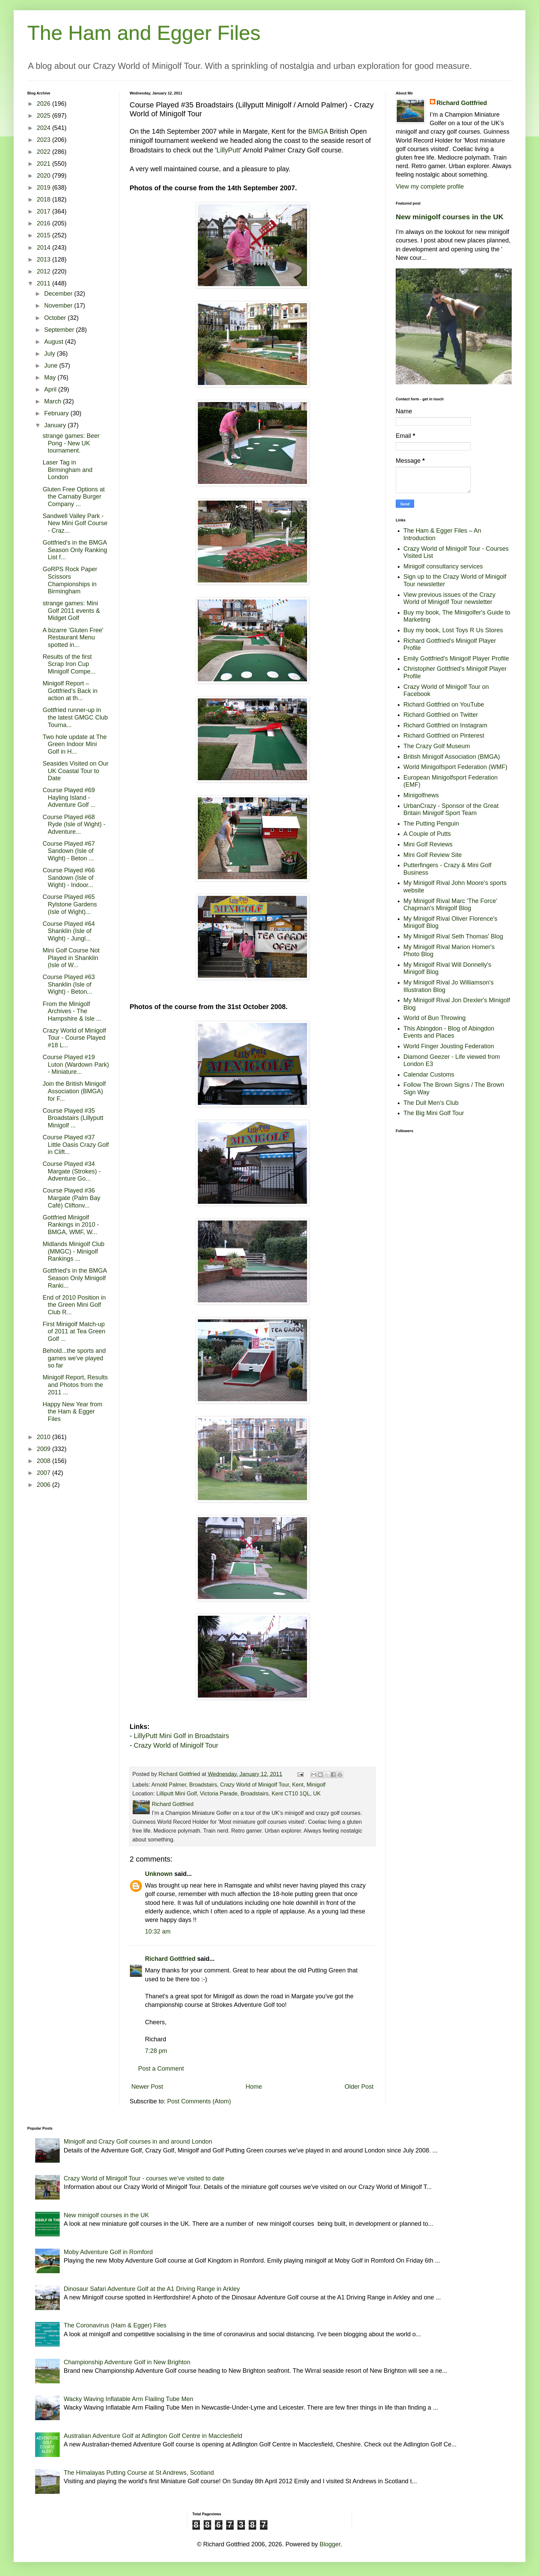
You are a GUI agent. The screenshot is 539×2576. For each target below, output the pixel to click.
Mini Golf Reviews (428, 844)
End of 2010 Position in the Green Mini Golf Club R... (74, 1305)
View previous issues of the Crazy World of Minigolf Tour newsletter (450, 598)
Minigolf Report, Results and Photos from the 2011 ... (75, 1384)
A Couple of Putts (427, 833)
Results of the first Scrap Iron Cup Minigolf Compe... (69, 664)
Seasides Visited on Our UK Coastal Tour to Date (75, 771)
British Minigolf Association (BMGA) (452, 756)
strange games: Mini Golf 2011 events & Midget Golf (71, 610)
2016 (44, 223)
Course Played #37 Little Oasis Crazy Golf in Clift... (76, 1144)
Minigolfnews (421, 795)
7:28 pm (156, 2050)
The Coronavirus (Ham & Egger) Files (115, 2325)
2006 (44, 1484)
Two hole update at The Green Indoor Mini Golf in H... (75, 744)
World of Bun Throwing (435, 1018)
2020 (44, 175)
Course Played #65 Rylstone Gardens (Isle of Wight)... (70, 904)
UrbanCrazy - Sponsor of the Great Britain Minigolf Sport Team (451, 809)
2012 (44, 271)
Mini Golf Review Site (433, 855)
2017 (44, 211)
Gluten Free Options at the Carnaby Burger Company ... (74, 496)
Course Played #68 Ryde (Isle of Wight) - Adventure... (74, 824)
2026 (44, 103)
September (60, 329)
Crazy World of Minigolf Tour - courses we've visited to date (144, 2178)
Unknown (159, 1873)
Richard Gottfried (170, 1958)
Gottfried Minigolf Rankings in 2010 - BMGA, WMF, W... (71, 1224)
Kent (297, 1784)
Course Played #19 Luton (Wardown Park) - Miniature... (76, 1064)
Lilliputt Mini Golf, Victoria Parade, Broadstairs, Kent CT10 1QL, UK (238, 1793)
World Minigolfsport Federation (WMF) (456, 767)
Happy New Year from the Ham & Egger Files (72, 1411)
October (56, 317)
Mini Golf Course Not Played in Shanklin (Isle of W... (71, 957)
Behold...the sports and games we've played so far (74, 1358)
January (56, 425)
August (54, 341)
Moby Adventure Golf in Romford (108, 2252)
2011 (44, 283)
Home (254, 2086)
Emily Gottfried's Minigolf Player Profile (456, 658)
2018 (44, 199)
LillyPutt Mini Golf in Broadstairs (181, 1735)
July (50, 353)
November (59, 305)
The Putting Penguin (431, 823)
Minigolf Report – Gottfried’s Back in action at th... (70, 690)
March (53, 401)
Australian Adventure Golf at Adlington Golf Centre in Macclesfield (153, 2435)
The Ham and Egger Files (144, 32)
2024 (44, 127)
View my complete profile (430, 186)
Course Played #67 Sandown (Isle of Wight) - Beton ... (69, 851)
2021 (44, 163)
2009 (44, 1449)
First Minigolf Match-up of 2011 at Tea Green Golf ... (74, 1331)
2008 (44, 1460)
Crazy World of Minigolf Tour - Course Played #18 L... (74, 1038)
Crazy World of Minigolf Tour (176, 1745)
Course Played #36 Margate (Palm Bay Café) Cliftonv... (71, 1198)
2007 (44, 1472)
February (57, 413)
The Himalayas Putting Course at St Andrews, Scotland (139, 2472)
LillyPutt (228, 150)
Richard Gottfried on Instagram (445, 725)
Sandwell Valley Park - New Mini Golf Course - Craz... (75, 523)
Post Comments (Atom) (199, 2101)
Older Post (359, 2086)
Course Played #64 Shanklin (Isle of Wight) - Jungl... (69, 931)
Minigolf (316, 1784)
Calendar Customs (429, 1074)
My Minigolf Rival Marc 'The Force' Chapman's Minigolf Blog (450, 905)
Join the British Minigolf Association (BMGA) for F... (74, 1091)
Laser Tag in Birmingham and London (67, 469)
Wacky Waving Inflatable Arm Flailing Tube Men (128, 2399)
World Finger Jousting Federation (449, 1046)
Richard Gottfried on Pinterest (444, 735)
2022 (44, 151)
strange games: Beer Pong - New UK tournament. (71, 443)
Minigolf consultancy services (443, 566)
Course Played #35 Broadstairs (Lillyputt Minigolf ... (73, 1118)
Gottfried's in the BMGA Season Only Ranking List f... (75, 550)
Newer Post (147, 2086)
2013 (44, 259)
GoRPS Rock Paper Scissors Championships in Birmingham (70, 580)
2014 (44, 247)
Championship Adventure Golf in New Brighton (127, 2362)
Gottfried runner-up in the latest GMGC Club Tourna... (75, 717)
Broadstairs (203, 1784)
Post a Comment (161, 2068)
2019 (44, 187)
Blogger (330, 2544)
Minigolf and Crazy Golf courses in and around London (138, 2141)
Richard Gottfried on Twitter (441, 714)
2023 (44, 139)
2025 (44, 115)
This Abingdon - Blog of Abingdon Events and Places (449, 1032)
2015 (44, 235)
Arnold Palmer (168, 1784)
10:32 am (158, 1931)
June (51, 365)
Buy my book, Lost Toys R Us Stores (453, 630)
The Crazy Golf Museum (437, 746)
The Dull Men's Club (431, 1102)
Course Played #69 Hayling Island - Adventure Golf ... (69, 797)
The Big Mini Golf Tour (434, 1113)
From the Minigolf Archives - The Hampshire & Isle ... (72, 1011)
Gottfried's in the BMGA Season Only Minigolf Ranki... (75, 1278)
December (59, 293)
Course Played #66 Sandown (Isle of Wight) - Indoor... (69, 877)
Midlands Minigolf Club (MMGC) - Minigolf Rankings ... (73, 1251)
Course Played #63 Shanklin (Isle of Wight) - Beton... (69, 984)
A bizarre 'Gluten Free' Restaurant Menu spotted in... (73, 637)
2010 (44, 1437)
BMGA (317, 131)
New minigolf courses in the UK (450, 217)
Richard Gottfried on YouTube (444, 704)
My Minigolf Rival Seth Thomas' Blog (453, 936)
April (51, 389)
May (50, 377)
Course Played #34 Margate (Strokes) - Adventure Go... (72, 1171)
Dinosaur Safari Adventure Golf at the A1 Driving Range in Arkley (152, 2288)
